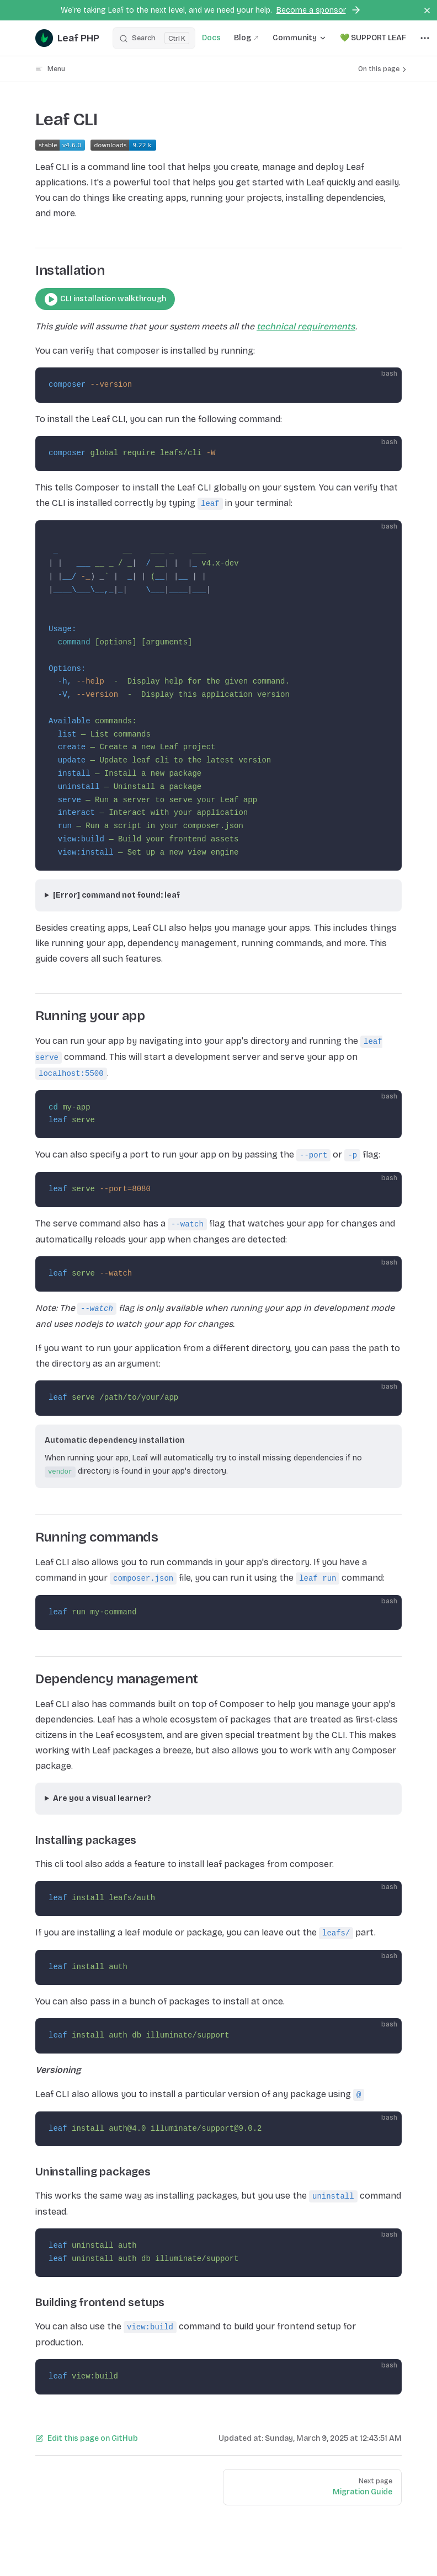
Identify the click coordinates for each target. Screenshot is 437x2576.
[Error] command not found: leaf (116, 895)
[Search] (154, 38)
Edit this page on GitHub (86, 2438)
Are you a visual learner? (102, 1798)
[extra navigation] (425, 38)
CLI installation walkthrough (105, 299)
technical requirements (306, 326)
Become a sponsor (318, 9)
